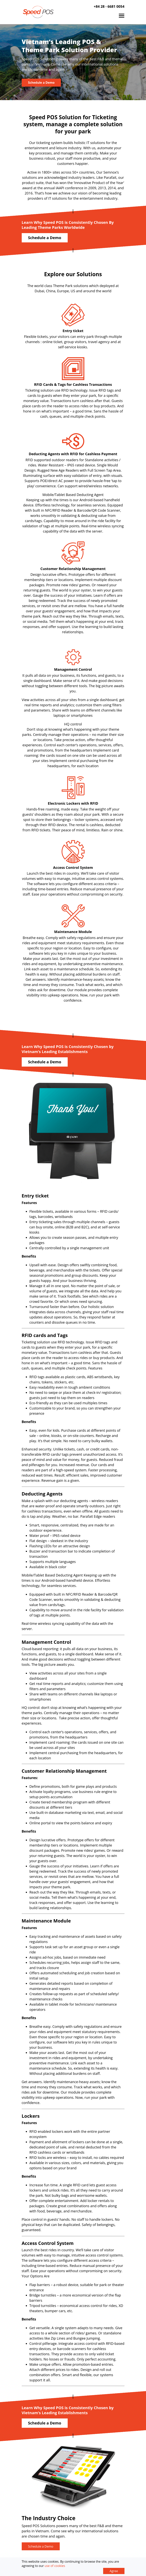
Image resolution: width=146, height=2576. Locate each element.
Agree (114, 2571)
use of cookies (55, 2566)
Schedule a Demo (41, 82)
